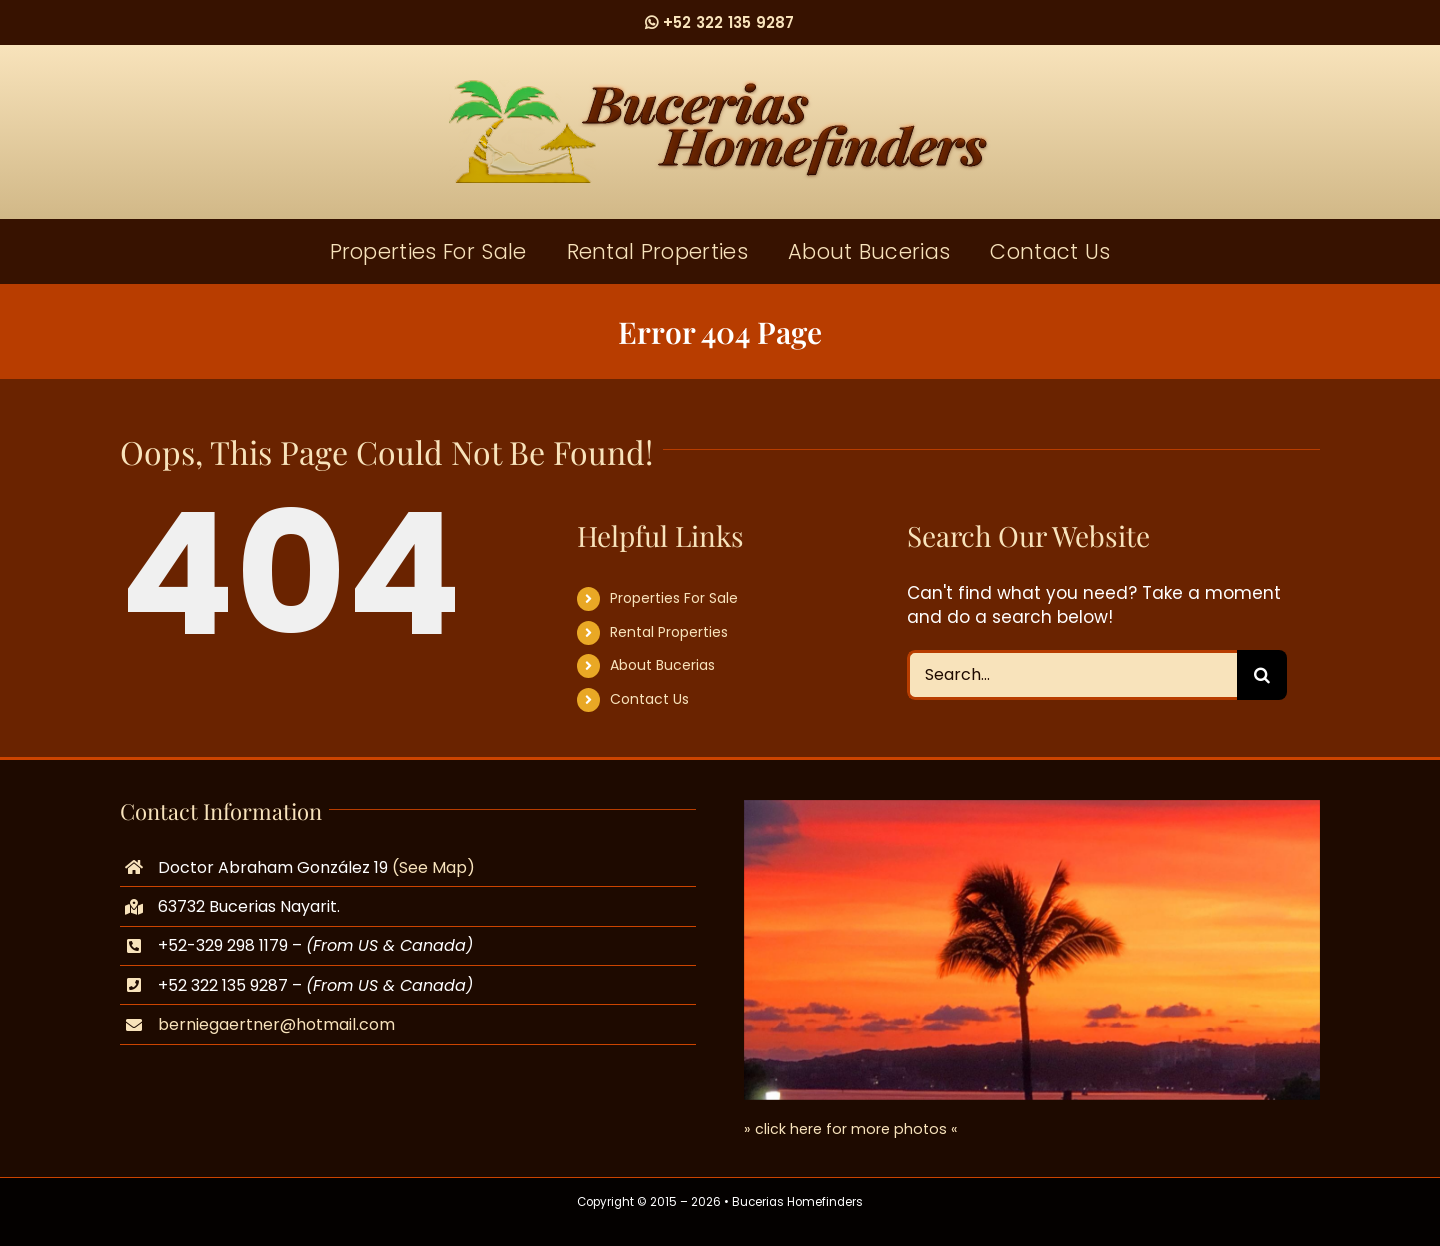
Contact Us (649, 699)
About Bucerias (662, 665)
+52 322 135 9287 (719, 22)
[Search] (1262, 675)
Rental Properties (669, 632)
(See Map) (433, 867)
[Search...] (1072, 675)
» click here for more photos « (851, 1129)
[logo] (720, 88)
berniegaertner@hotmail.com (276, 1024)
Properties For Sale (674, 598)
